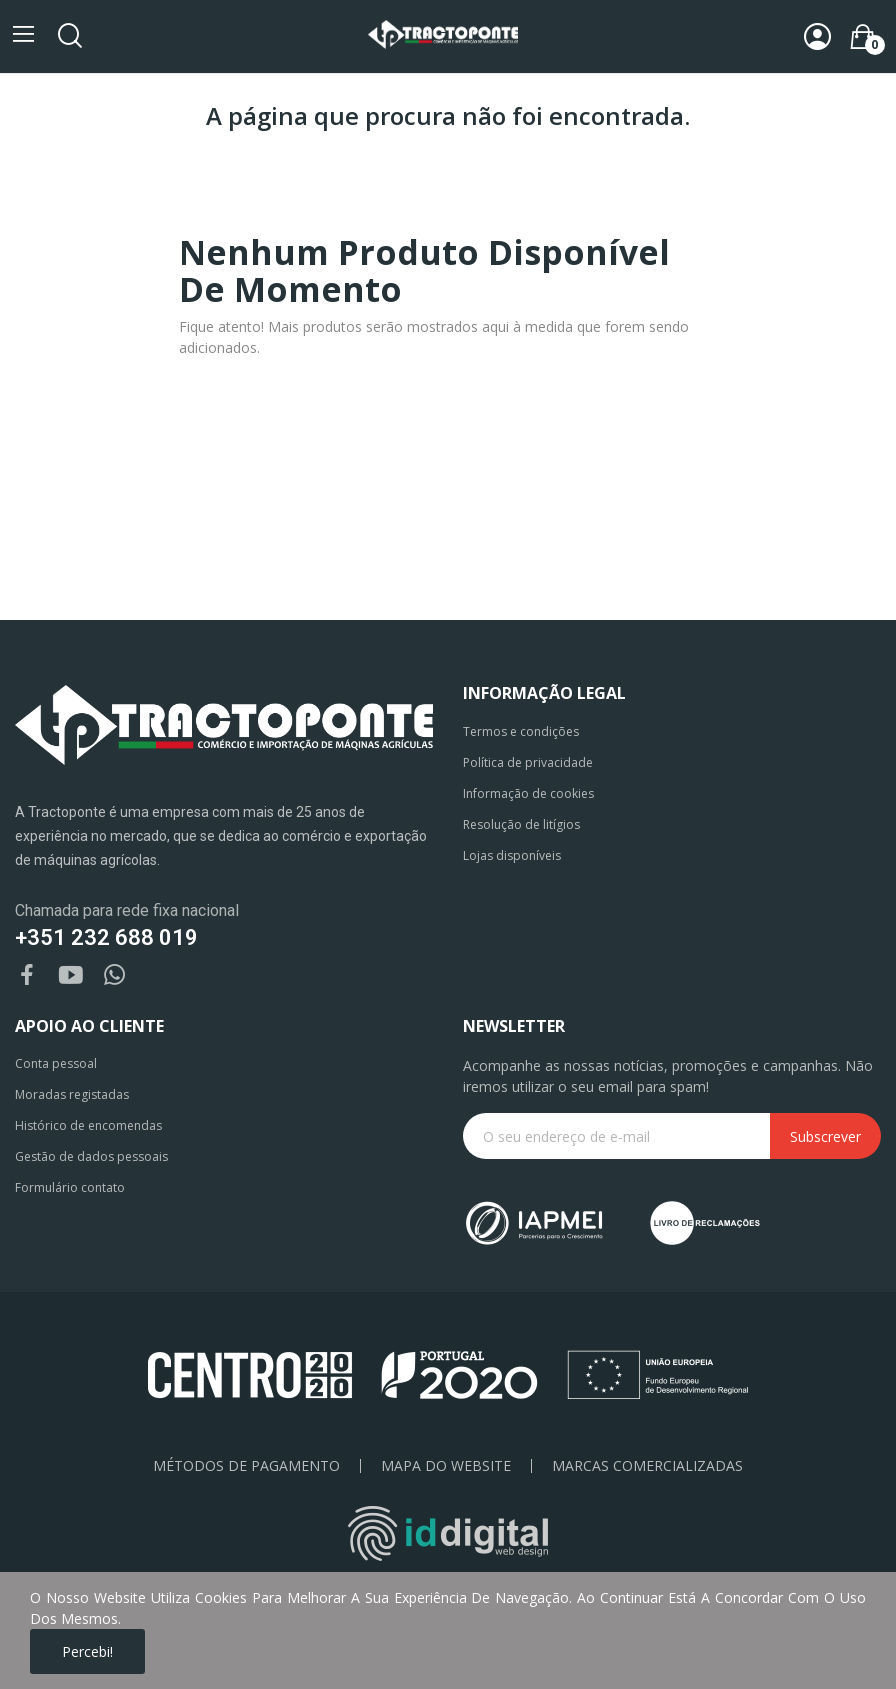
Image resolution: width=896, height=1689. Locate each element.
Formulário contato (70, 1187)
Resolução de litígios (521, 824)
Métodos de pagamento (246, 1466)
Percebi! (87, 1651)
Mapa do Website (446, 1466)
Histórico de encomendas (88, 1125)
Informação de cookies (528, 793)
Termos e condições (521, 731)
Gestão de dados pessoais (91, 1156)
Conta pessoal (56, 1063)
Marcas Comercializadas (647, 1466)
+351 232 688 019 (106, 937)
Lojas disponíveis (512, 855)
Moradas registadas (72, 1094)
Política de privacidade (528, 762)
